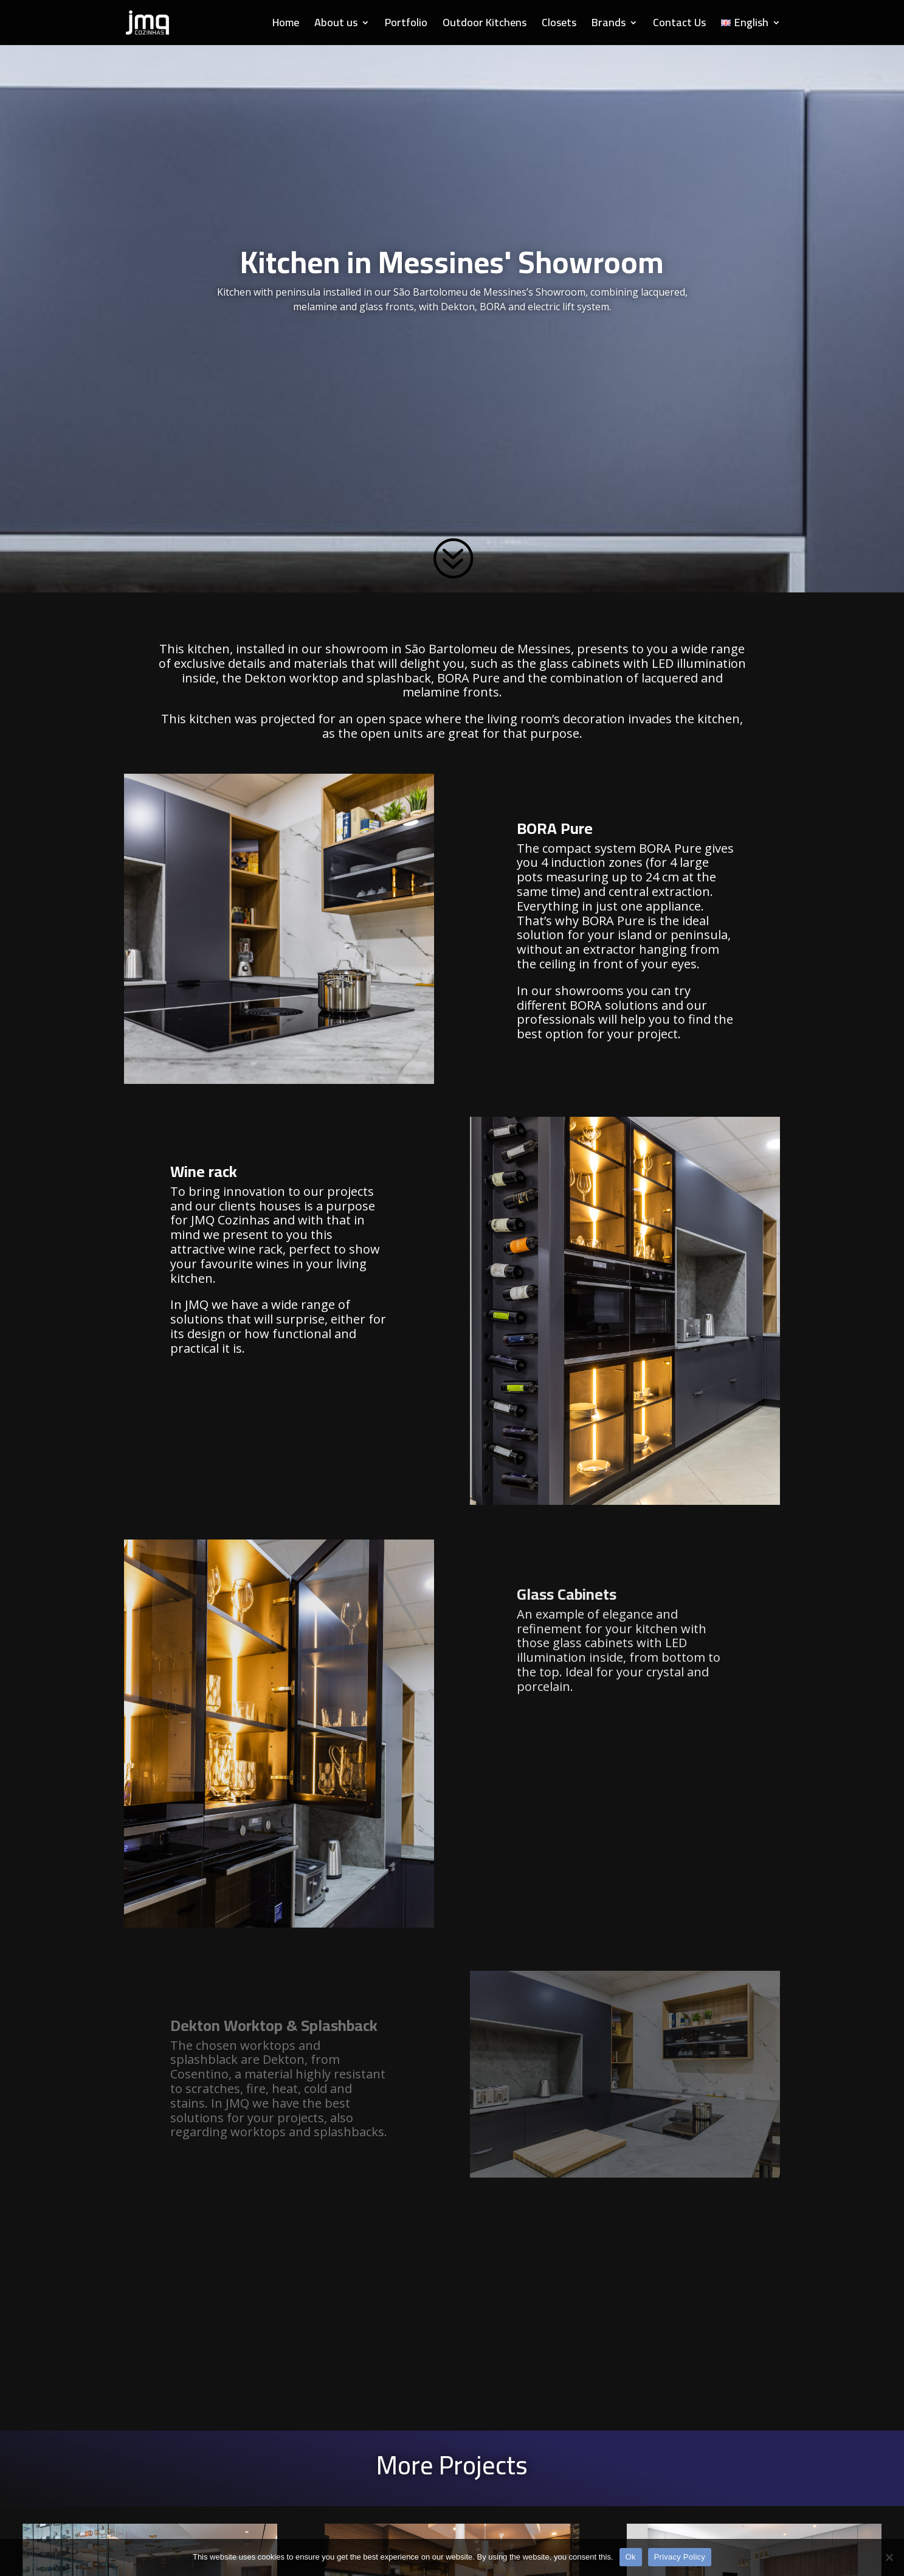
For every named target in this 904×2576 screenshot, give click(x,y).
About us (335, 25)
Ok (631, 2556)
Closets (559, 25)
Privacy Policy (679, 2556)
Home (285, 25)
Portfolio (406, 25)
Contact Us (679, 25)
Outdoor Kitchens (484, 25)
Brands (609, 25)
